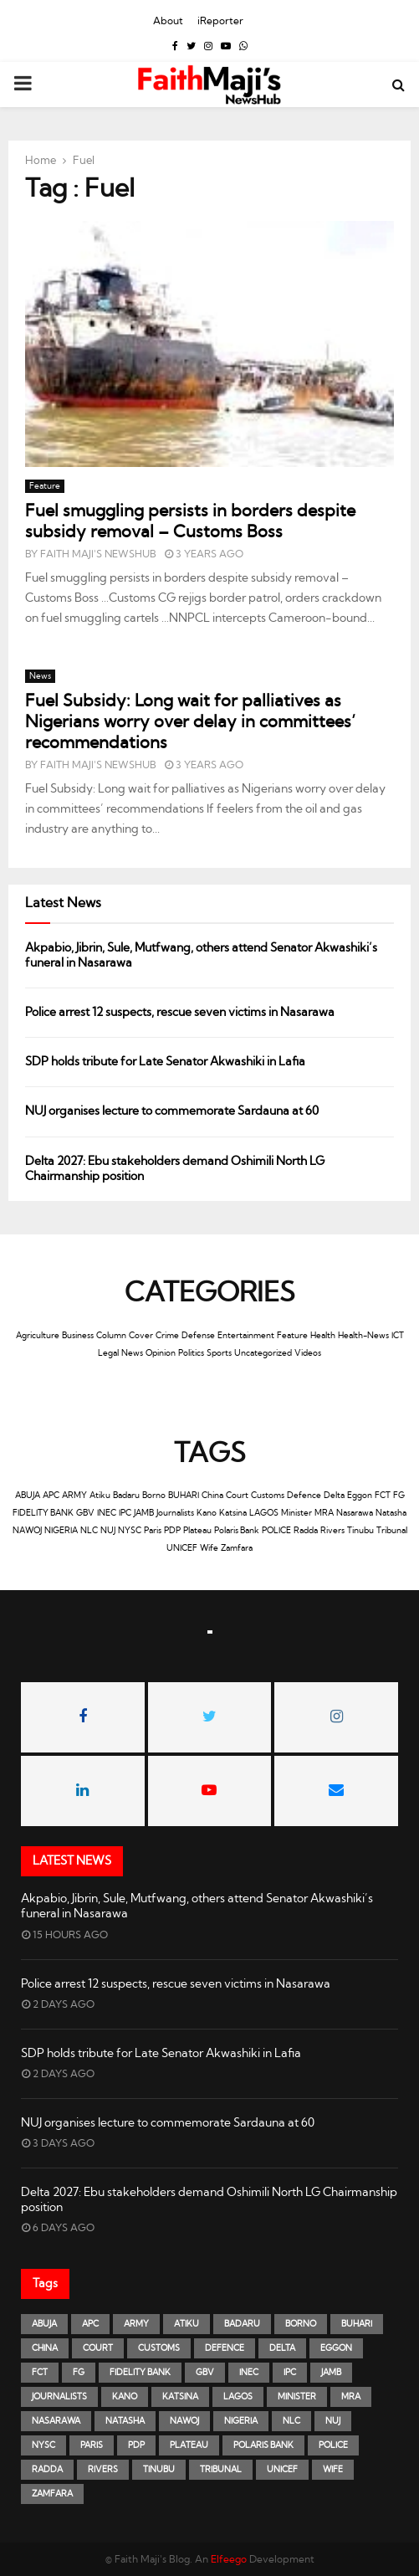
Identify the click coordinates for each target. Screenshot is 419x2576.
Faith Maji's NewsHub (98, 554)
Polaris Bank (236, 1531)
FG (399, 1495)
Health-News (363, 1336)
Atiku (99, 1495)
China (212, 1495)
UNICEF (181, 1548)
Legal (108, 1353)
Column (111, 1336)
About (168, 21)
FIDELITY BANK (43, 1513)
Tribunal (391, 1531)
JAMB (144, 1513)
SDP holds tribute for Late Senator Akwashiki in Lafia (165, 1062)
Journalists (175, 1513)
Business (78, 1336)
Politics (191, 1353)
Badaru (126, 1495)
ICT (397, 1336)
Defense (198, 1336)
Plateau (197, 1531)
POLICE (276, 1531)
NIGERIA (61, 1531)
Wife (209, 1548)
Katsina (233, 1513)
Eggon (359, 1495)
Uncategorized (263, 1353)
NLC (89, 1531)
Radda (306, 1531)
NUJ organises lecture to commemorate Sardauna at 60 (172, 1111)
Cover (141, 1336)
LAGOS (263, 1513)
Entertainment (245, 1336)
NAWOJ (27, 1531)
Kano (207, 1513)
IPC (125, 1513)
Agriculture (37, 1336)
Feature (44, 486)
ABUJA (27, 1495)
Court (237, 1495)
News (40, 676)
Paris (152, 1531)
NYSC (129, 1531)
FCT (383, 1495)
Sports (219, 1353)
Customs (267, 1495)
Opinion (161, 1353)
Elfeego (229, 2559)
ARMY (74, 1495)
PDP (172, 1531)
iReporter (220, 21)
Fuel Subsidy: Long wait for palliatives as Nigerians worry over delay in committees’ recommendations (190, 722)
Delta (334, 1495)
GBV (85, 1513)
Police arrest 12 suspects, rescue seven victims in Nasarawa (181, 1013)
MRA (324, 1513)
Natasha (391, 1513)
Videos (307, 1353)
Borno (154, 1495)
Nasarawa (354, 1513)
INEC (106, 1513)
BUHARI (183, 1495)
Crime (167, 1336)
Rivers (332, 1531)
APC (51, 1495)
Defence (304, 1495)
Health (322, 1336)
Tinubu (360, 1531)
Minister (296, 1513)
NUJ (107, 1531)
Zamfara (237, 1548)
